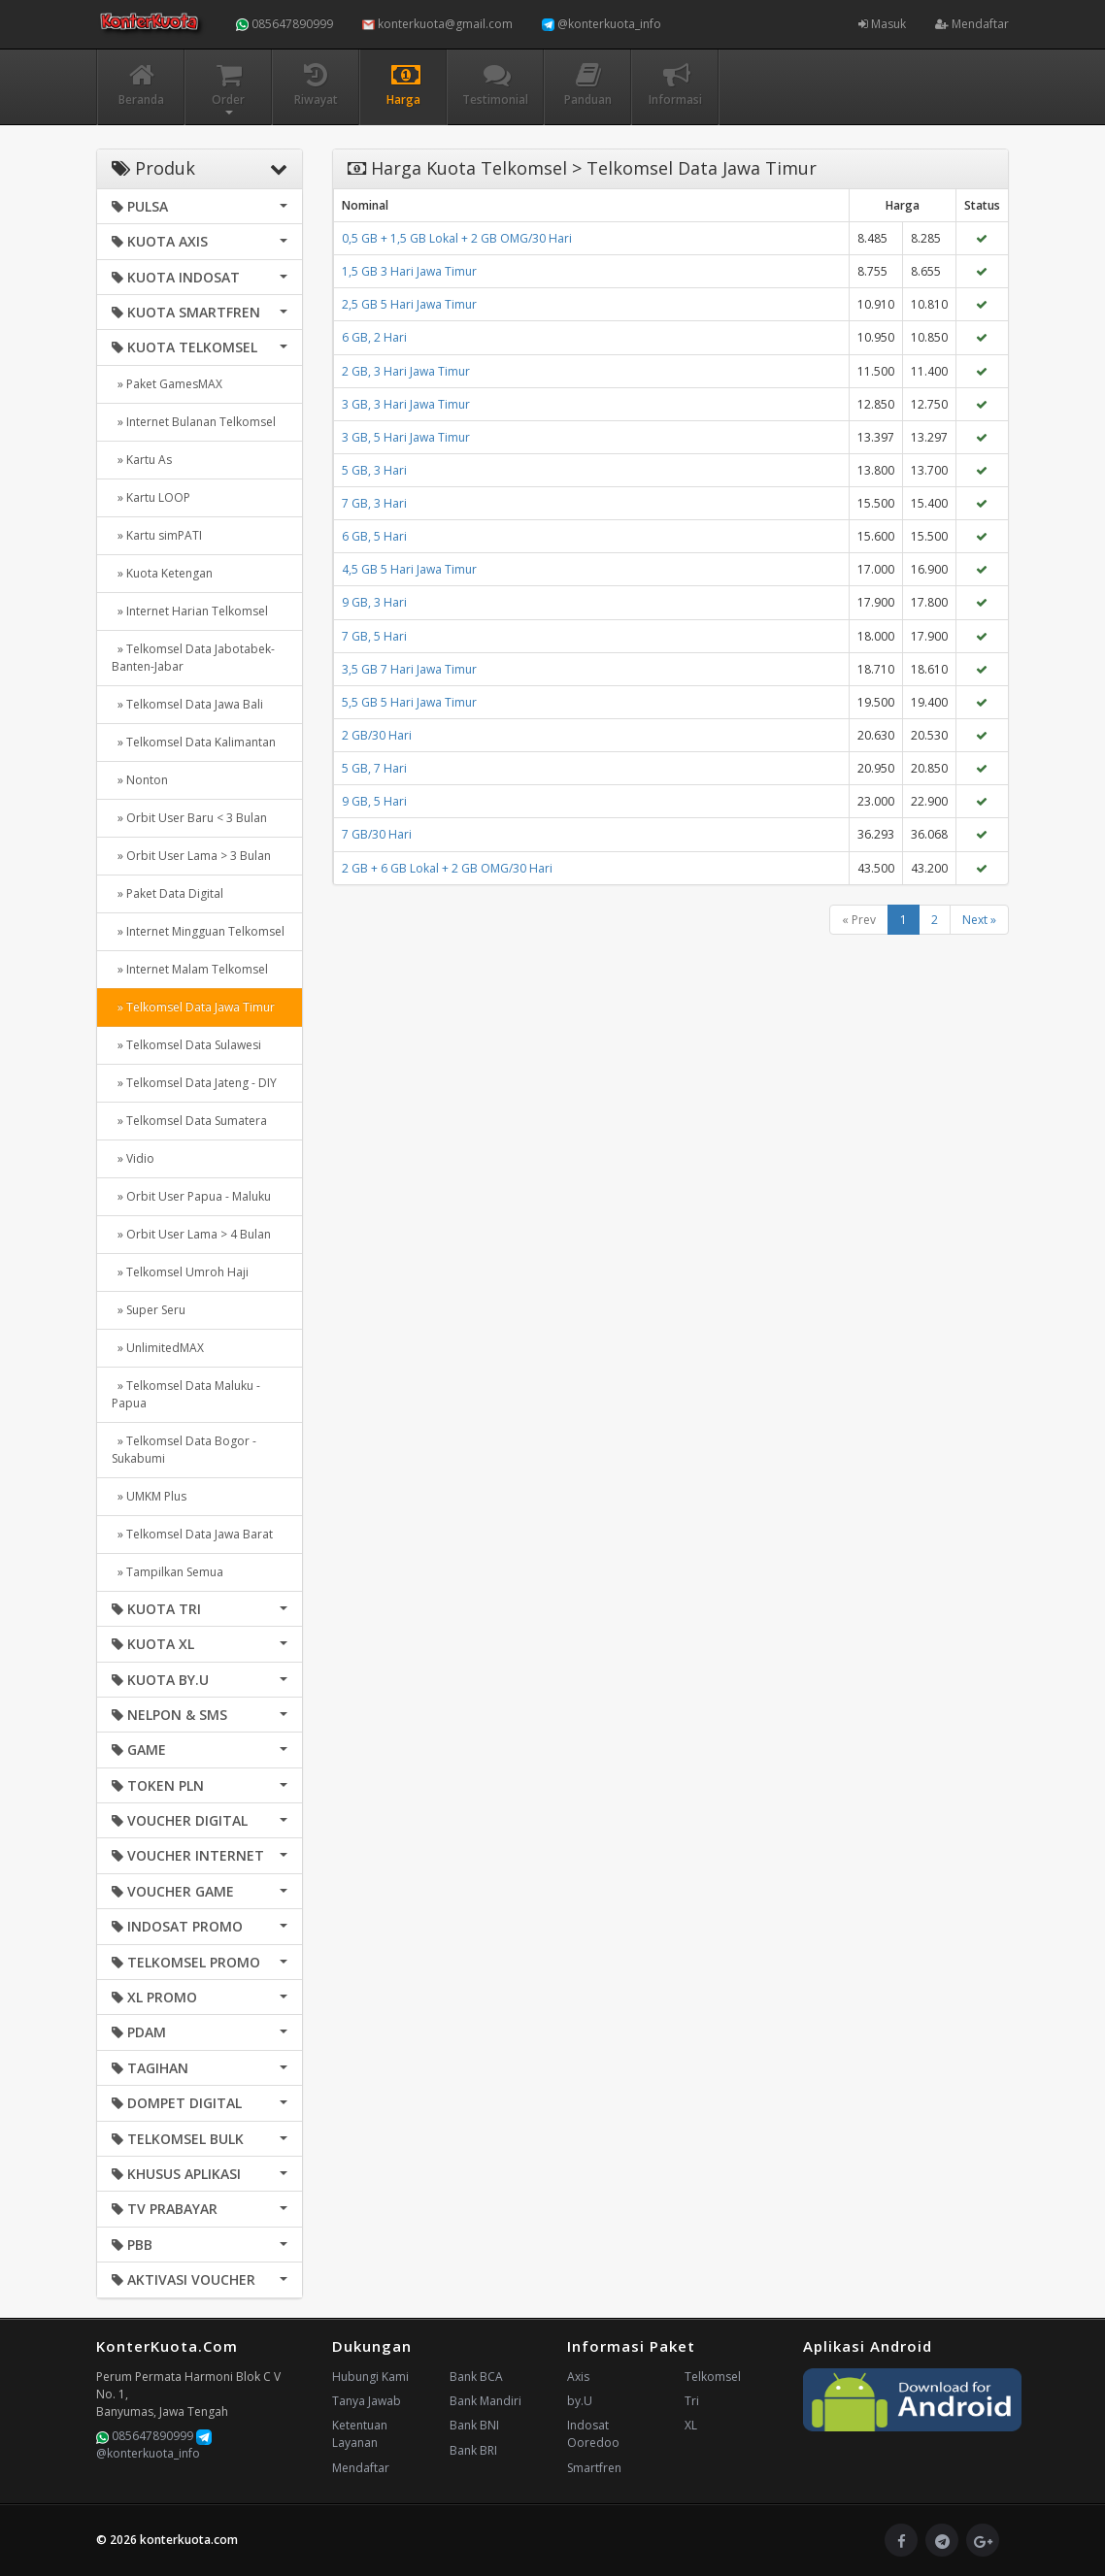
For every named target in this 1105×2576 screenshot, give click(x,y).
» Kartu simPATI (157, 535)
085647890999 (284, 24)
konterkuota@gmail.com (437, 24)
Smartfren (594, 2468)
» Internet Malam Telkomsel (190, 969)
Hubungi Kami (370, 2376)
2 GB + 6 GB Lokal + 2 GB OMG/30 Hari (447, 868)
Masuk (882, 24)
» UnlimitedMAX (158, 1347)
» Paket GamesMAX (167, 384)
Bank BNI (474, 2425)
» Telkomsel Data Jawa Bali (187, 704)
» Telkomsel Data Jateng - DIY (194, 1082)
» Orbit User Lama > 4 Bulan (191, 1234)
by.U (579, 2401)
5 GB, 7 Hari (374, 768)
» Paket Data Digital (167, 893)
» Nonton (140, 780)
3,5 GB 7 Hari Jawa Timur (409, 669)
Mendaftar (972, 24)
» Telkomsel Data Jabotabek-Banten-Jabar (193, 658)
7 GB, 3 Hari (374, 503)
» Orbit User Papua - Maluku (191, 1196)
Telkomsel (713, 2376)
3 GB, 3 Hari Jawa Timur (406, 404)
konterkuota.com (189, 2539)
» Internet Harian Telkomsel (190, 611)
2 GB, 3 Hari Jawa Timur (406, 371)
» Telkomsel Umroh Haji (180, 1272)
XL (691, 2425)
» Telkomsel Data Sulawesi (186, 1045)
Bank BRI (473, 2450)
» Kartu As (142, 459)
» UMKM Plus (149, 1496)
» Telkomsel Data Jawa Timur (193, 1007)
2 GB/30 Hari (377, 735)
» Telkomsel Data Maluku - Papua (186, 1394)
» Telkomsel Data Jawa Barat (192, 1534)
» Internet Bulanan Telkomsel (194, 421)
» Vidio (133, 1158)
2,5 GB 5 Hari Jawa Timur (409, 304)
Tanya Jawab (366, 2401)
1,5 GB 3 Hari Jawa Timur (409, 271)
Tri (692, 2401)
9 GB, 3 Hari (374, 602)
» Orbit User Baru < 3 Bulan (189, 817)
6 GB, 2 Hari (374, 337)
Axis (578, 2376)
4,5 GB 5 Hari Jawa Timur (409, 569)
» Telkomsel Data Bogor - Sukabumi (184, 1450)
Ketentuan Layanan (359, 2434)
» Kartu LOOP (151, 497)
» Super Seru (148, 1310)
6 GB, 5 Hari (374, 536)
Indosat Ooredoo (593, 2434)
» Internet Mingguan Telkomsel (198, 931)
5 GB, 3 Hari (374, 470)
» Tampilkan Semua (167, 1572)
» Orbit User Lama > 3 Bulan (191, 855)
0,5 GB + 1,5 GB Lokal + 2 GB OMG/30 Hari (457, 238)
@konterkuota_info (601, 24)
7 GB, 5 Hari (374, 636)
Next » (979, 919)
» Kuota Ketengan (162, 573)
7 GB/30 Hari (377, 834)
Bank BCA (476, 2376)
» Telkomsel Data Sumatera (189, 1120)
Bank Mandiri (485, 2401)
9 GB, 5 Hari (374, 801)
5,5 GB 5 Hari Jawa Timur (409, 702)
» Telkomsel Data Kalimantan (194, 742)
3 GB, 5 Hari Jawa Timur (406, 437)
